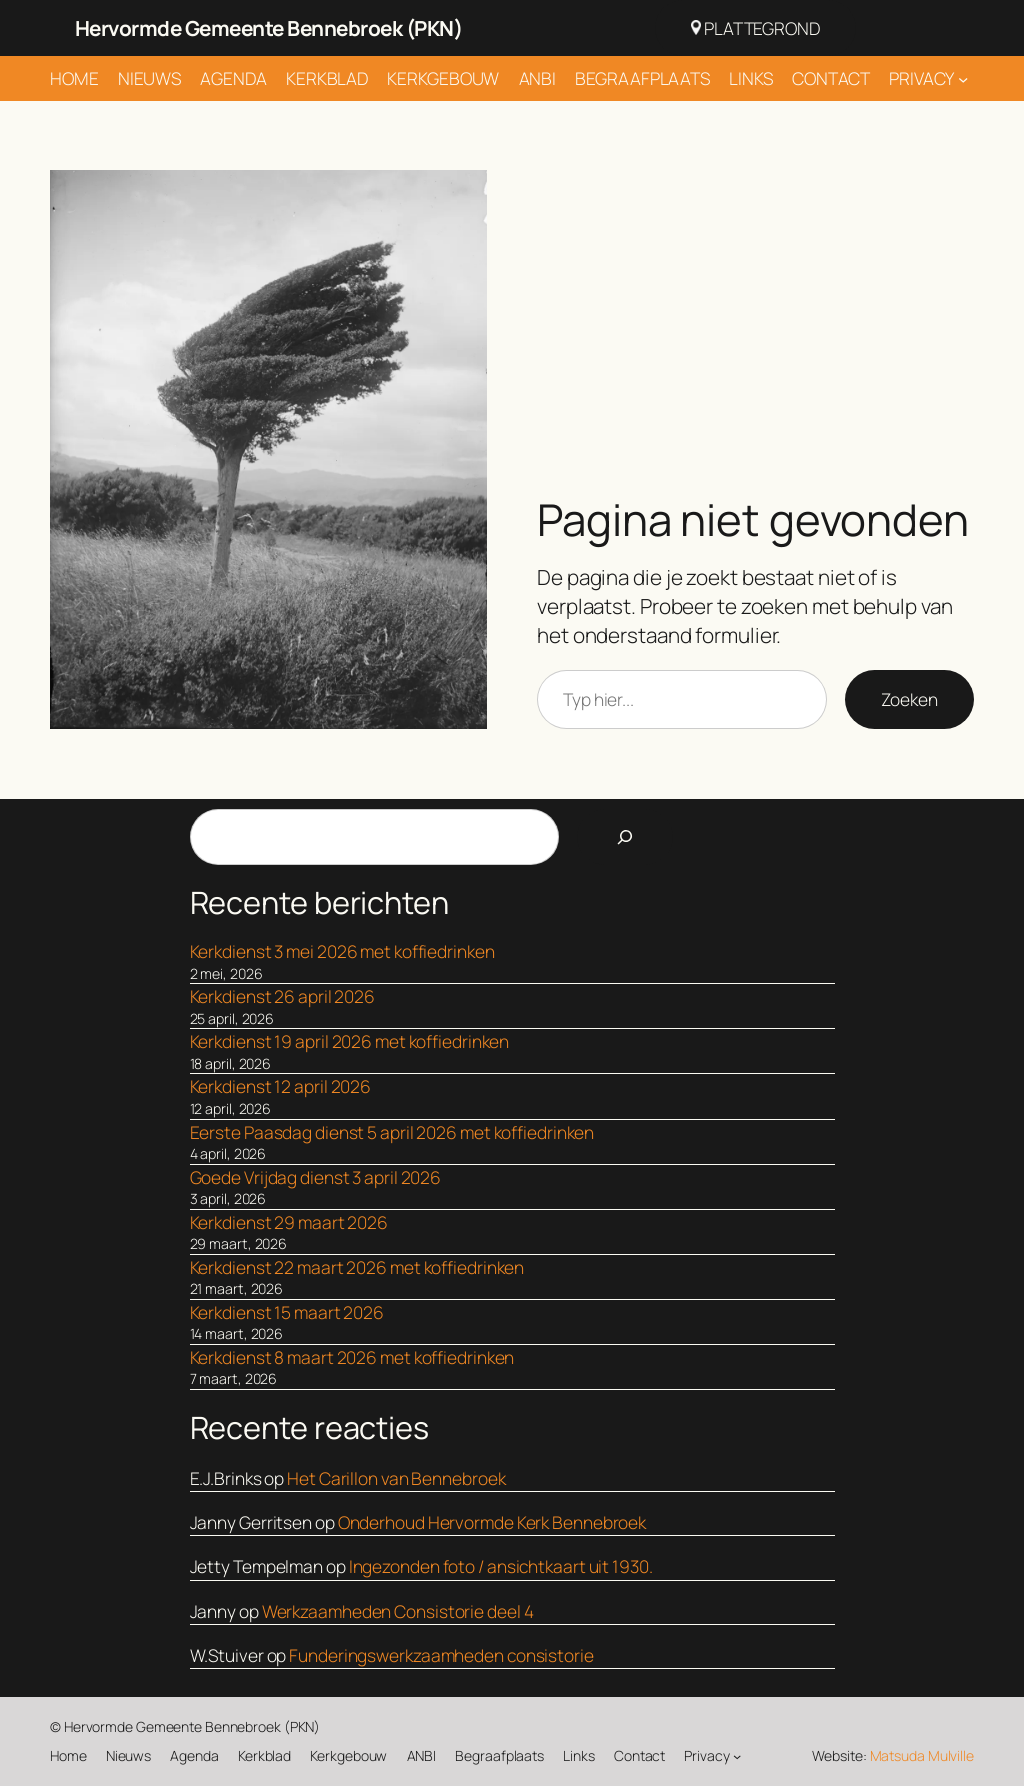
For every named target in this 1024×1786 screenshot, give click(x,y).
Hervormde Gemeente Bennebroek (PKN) (269, 28)
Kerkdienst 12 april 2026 (281, 1086)
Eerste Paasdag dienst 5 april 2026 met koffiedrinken (392, 1132)
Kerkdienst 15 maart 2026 (287, 1312)
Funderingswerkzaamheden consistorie (441, 1655)
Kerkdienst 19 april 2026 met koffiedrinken (350, 1041)
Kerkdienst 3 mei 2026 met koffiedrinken (342, 951)
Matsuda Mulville (922, 1755)
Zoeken (909, 699)
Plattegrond (755, 28)
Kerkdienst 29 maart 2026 (289, 1222)
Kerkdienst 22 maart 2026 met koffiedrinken (357, 1267)
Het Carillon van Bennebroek (396, 1478)
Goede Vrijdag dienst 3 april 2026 (316, 1177)
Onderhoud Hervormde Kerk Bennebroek (492, 1522)
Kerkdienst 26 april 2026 (283, 996)
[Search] (625, 837)
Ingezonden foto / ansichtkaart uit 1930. (501, 1566)
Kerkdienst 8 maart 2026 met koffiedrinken (352, 1357)
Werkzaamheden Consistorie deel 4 (398, 1611)
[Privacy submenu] (963, 78)
